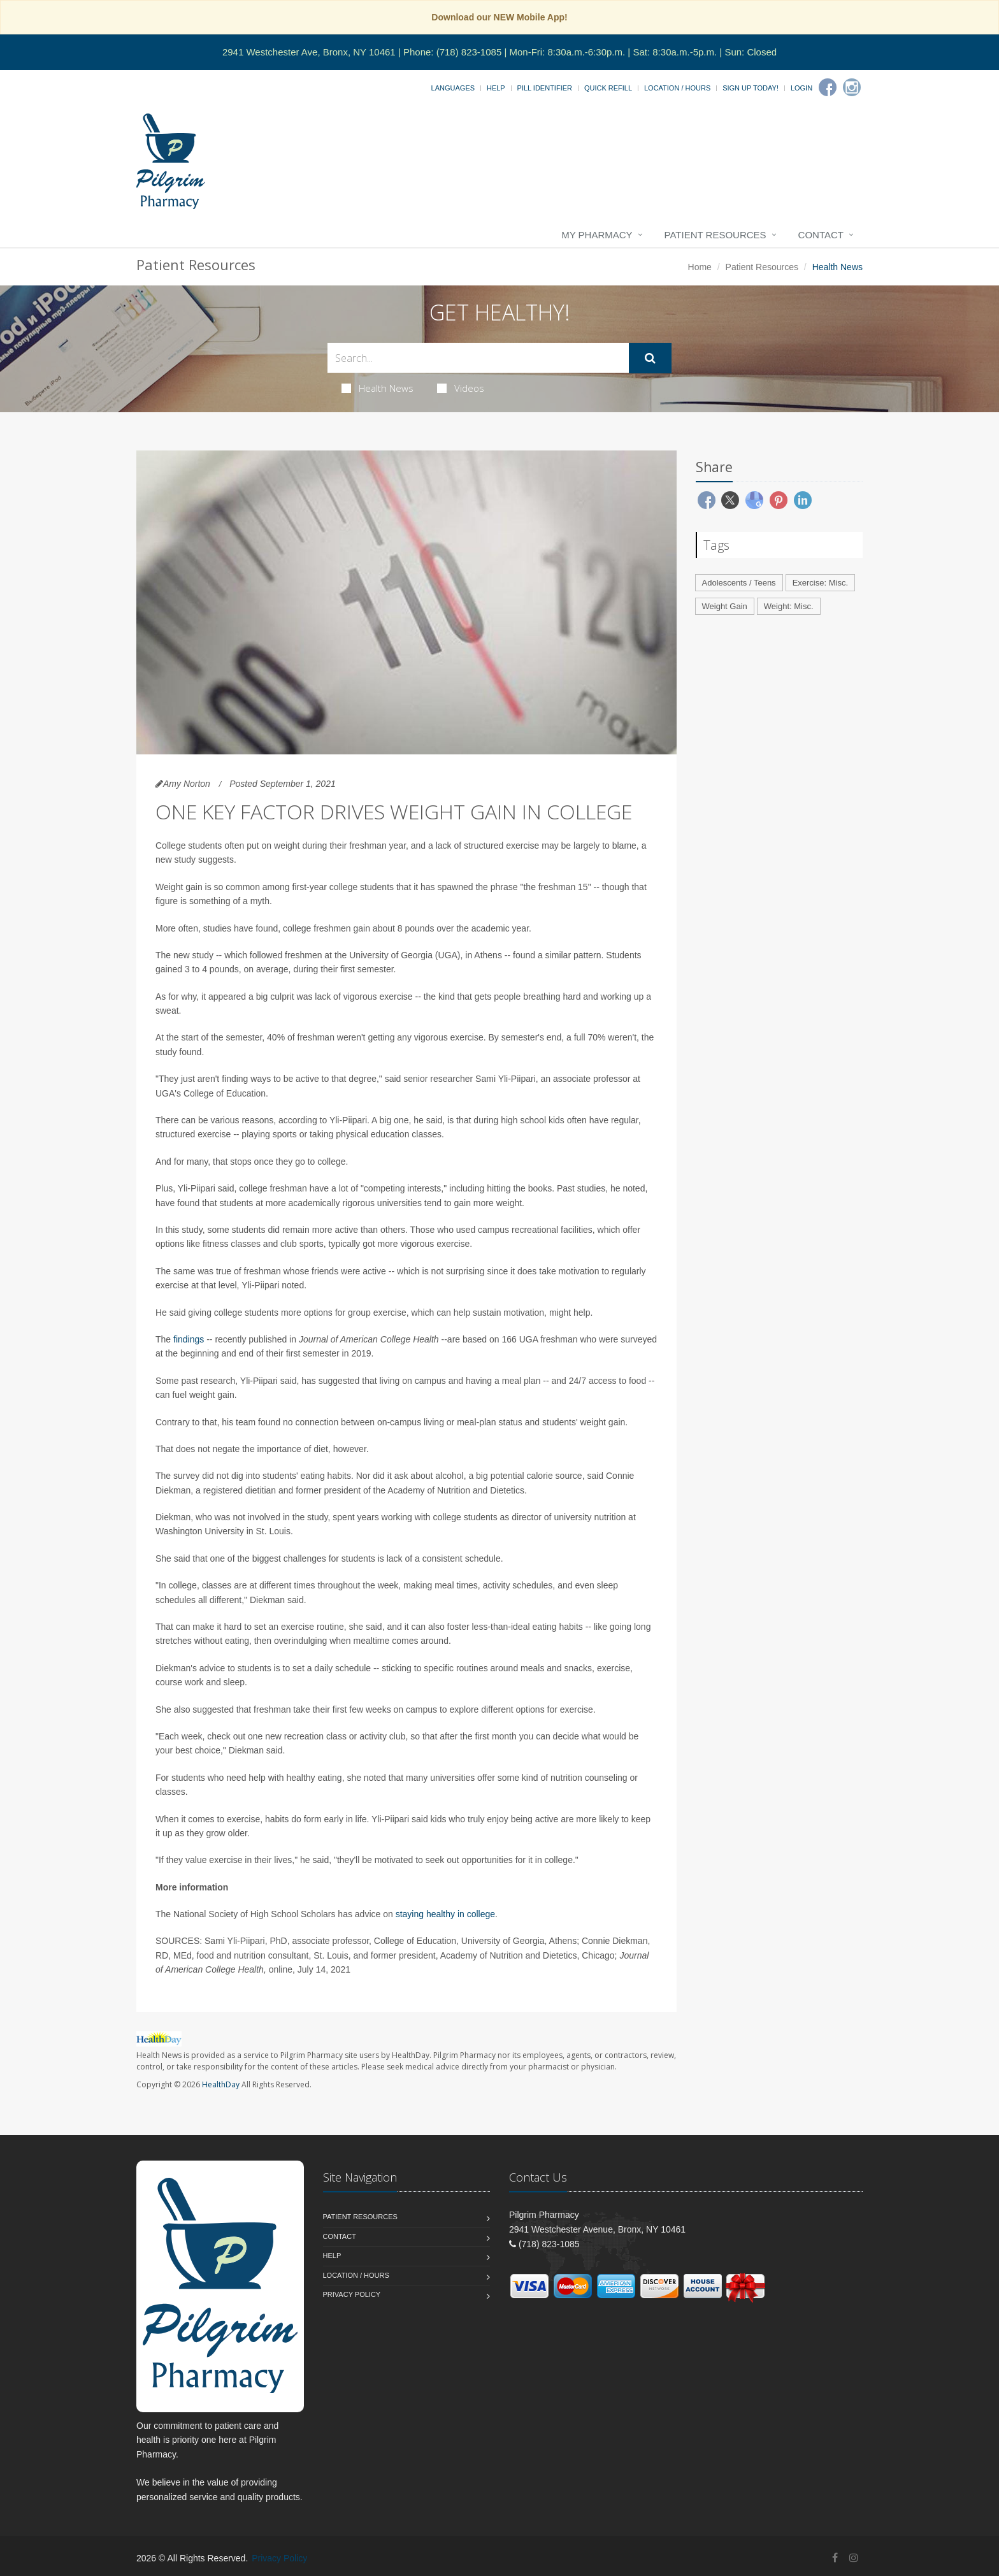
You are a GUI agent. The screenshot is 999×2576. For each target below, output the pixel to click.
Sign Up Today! (750, 88)
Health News (377, 388)
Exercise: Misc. (820, 582)
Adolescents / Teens (739, 582)
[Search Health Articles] (478, 358)
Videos (460, 388)
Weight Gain (724, 606)
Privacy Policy (352, 2294)
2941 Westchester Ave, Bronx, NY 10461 (309, 52)
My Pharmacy (596, 234)
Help (496, 88)
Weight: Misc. (789, 606)
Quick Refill (608, 88)
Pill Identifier (544, 88)
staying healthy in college (445, 1914)
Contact (821, 234)
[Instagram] (852, 87)
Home (700, 267)
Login (801, 88)
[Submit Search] (650, 358)
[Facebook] (828, 87)
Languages (453, 88)
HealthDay (221, 2084)
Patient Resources (715, 234)
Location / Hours (677, 88)
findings (188, 1339)
